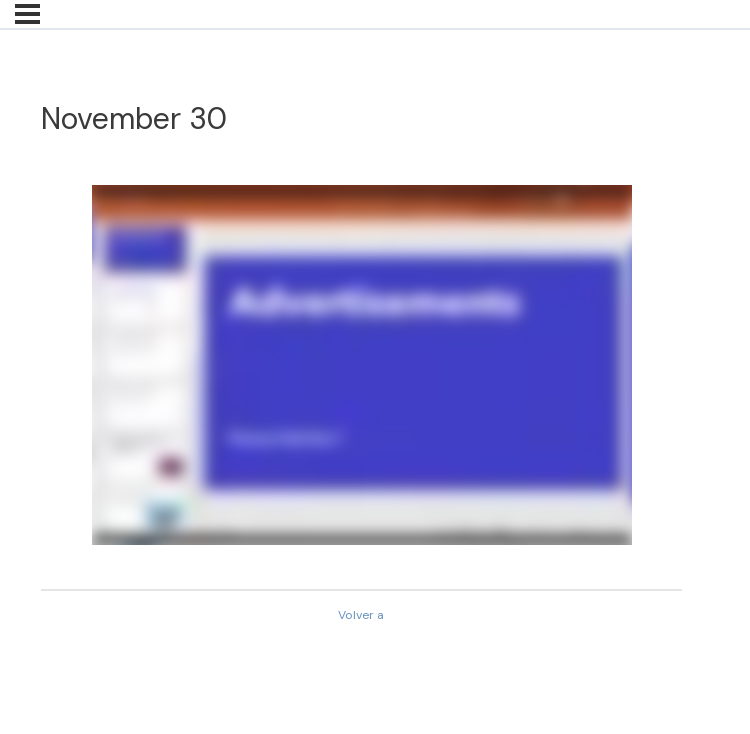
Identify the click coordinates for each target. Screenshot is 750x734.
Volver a (361, 615)
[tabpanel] (361, 365)
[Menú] (27, 14)
